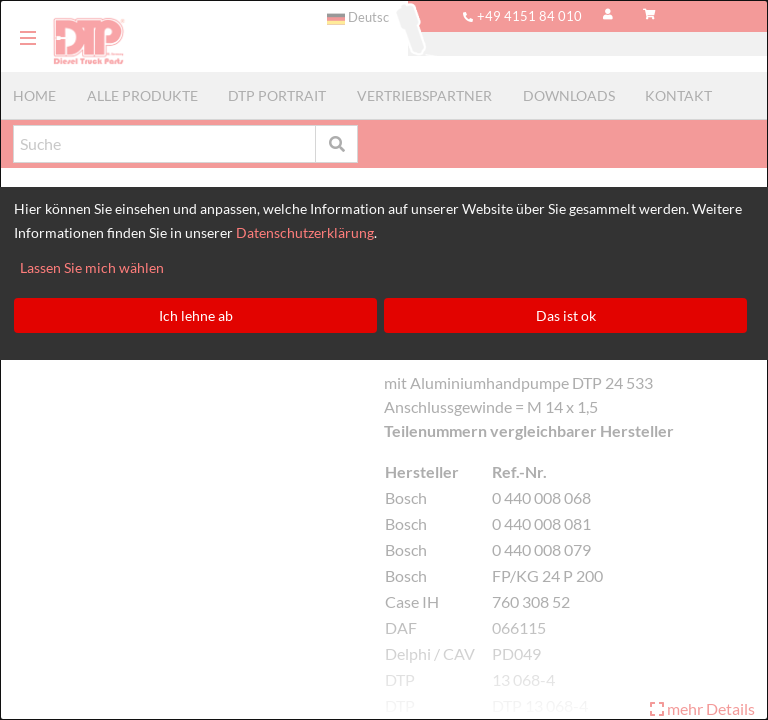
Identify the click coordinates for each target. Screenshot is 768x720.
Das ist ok (566, 315)
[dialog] (384, 360)
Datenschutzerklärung (305, 232)
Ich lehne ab (196, 315)
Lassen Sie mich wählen (92, 267)
